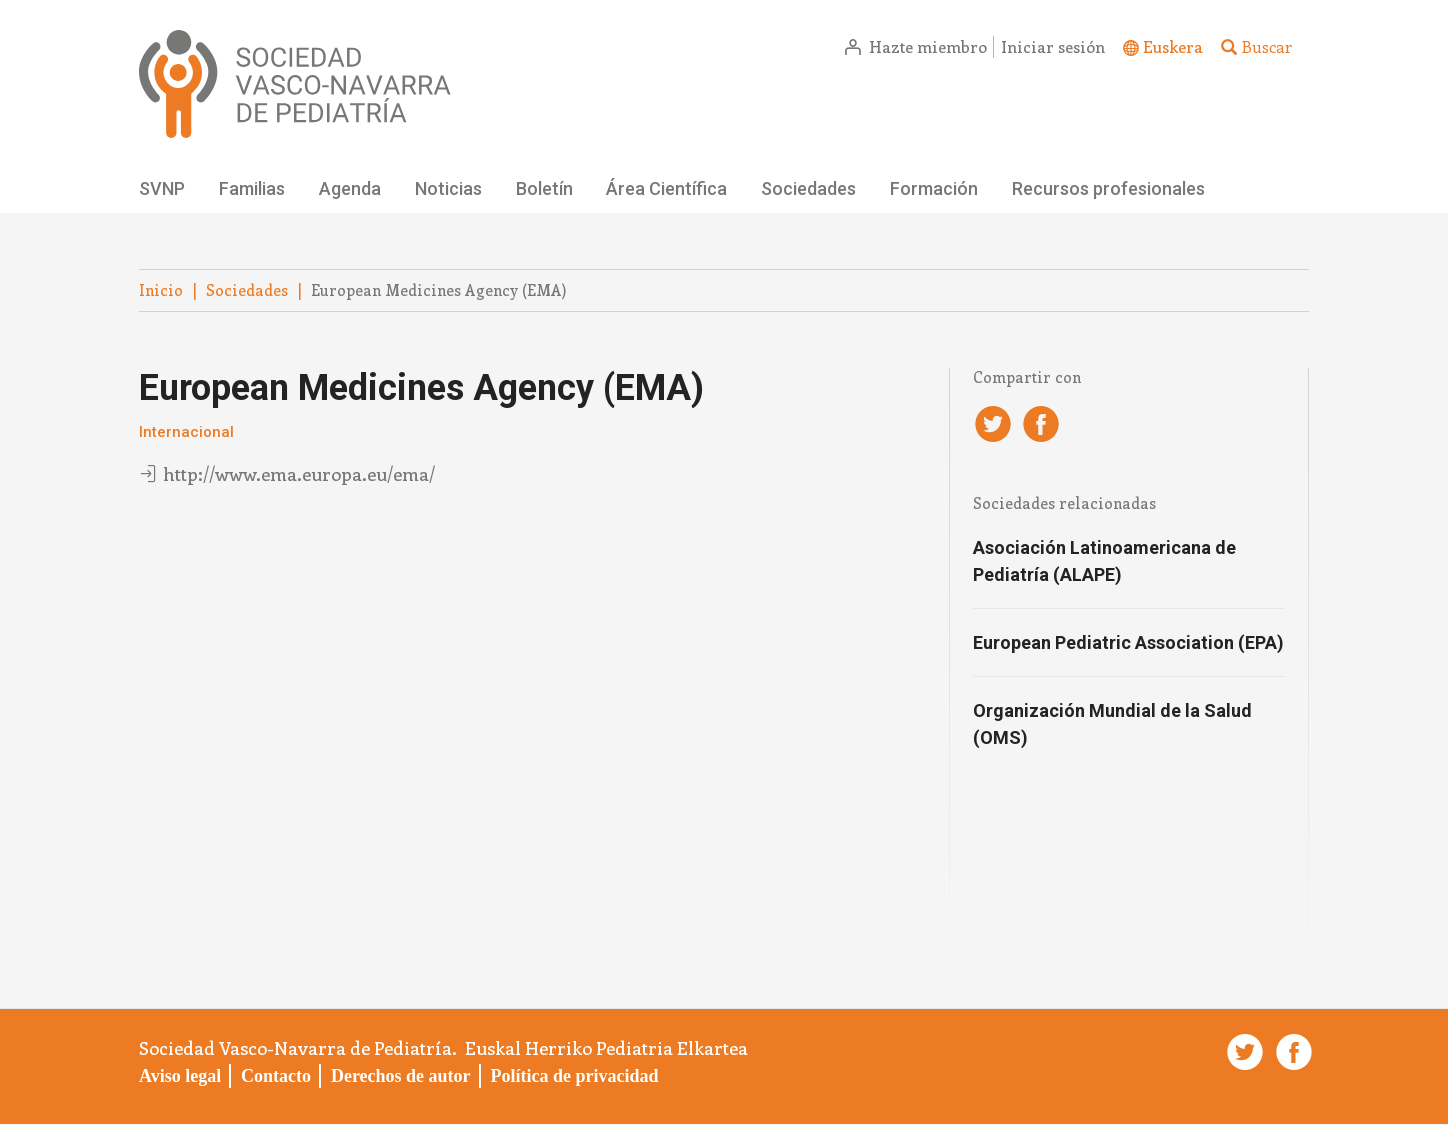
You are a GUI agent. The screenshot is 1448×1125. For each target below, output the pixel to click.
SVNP (162, 188)
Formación (934, 188)
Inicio (161, 290)
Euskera (1173, 46)
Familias (252, 188)
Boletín (544, 188)
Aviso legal (180, 1076)
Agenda (350, 188)
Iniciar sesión (1053, 46)
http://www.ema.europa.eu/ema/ (299, 474)
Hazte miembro (928, 46)
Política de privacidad (574, 1076)
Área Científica (666, 188)
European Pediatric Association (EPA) (1128, 642)
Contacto (276, 1076)
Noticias (448, 188)
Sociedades (808, 188)
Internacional (186, 432)
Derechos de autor (401, 1076)
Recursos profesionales (1108, 188)
